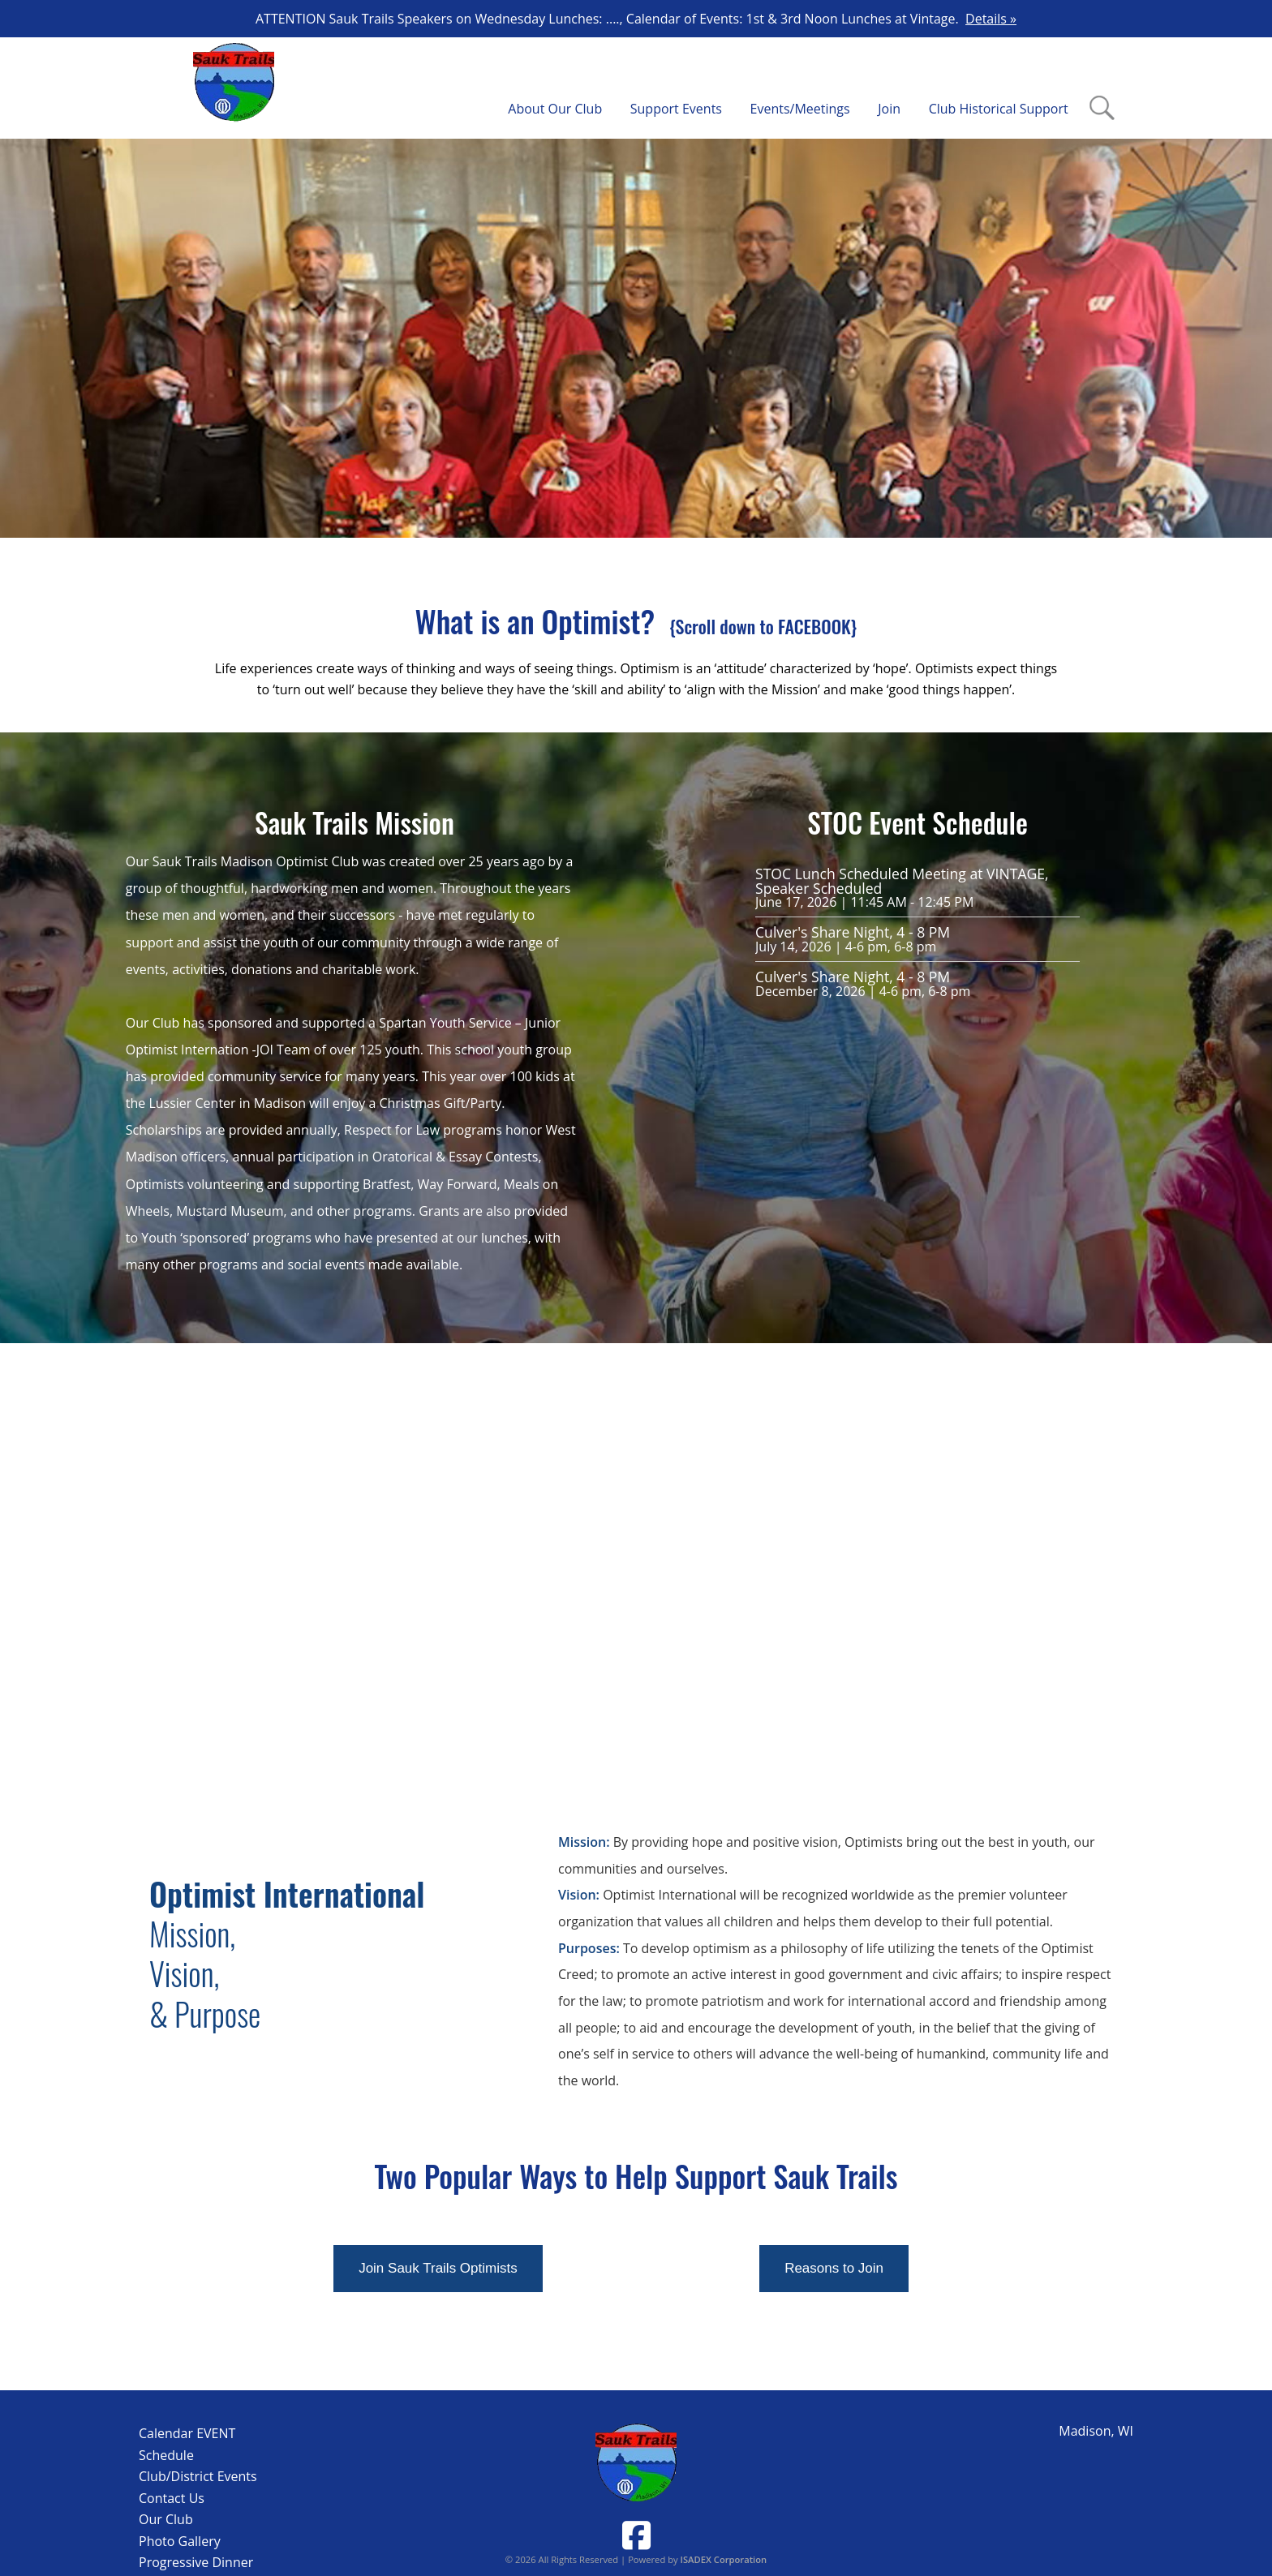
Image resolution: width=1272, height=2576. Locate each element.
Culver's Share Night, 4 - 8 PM (852, 932)
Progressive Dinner (196, 2562)
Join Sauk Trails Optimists (438, 2268)
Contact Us (171, 2498)
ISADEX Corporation (724, 2559)
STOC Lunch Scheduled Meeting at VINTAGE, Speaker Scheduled (902, 881)
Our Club (166, 2519)
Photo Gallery (180, 2541)
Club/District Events (198, 2476)
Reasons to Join (833, 2268)
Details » (990, 19)
